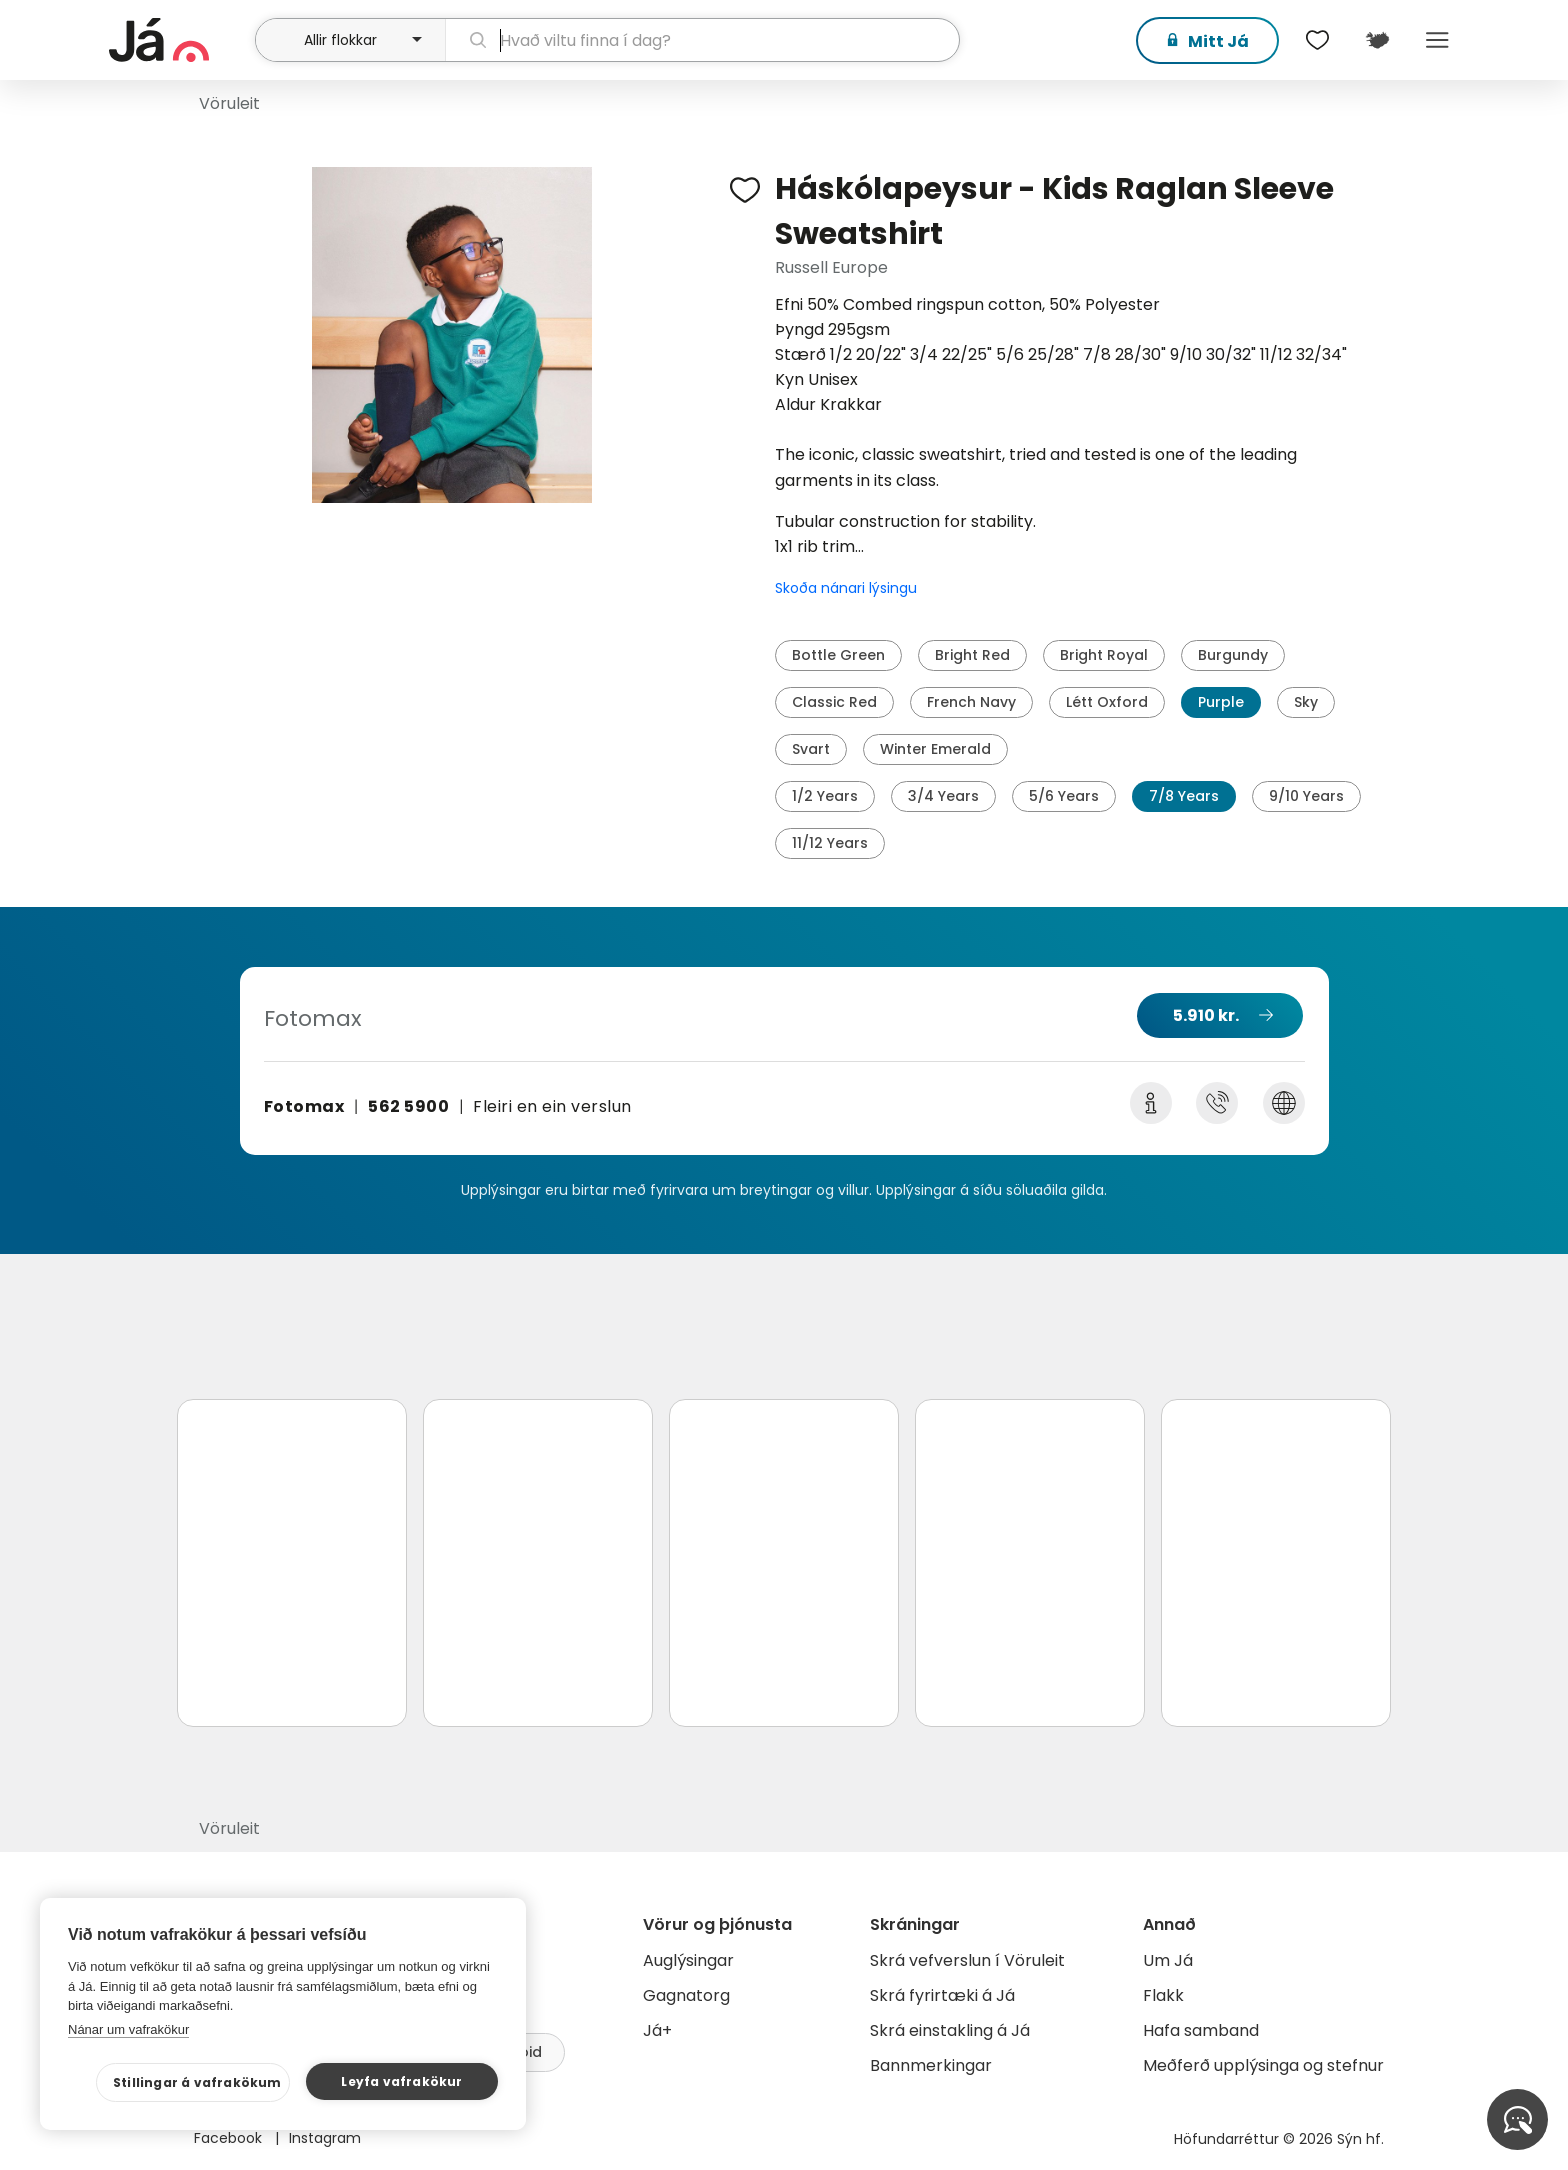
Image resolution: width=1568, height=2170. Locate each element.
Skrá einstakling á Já (950, 2030)
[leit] (702, 40)
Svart (811, 749)
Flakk (1163, 1995)
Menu (1437, 40)
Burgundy (1233, 655)
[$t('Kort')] (1377, 40)
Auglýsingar (688, 1960)
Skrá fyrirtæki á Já (942, 1995)
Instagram (325, 2138)
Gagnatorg (686, 1995)
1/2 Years (825, 796)
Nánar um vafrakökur (128, 2029)
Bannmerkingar (931, 2065)
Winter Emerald (935, 749)
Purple (1221, 702)
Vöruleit (229, 103)
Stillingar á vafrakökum (197, 2082)
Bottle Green (838, 655)
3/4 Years (943, 796)
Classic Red (834, 702)
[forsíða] (179, 40)
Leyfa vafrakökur (401, 2081)
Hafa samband (1201, 2030)
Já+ (657, 2030)
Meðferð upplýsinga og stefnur (1263, 2065)
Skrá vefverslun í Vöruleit (967, 1960)
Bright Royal (1104, 655)
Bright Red (972, 655)
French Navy (971, 702)
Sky (1306, 702)
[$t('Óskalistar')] (1317, 40)
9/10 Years (1306, 796)
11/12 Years (830, 843)
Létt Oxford (1107, 702)
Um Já (1168, 1960)
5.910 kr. (1206, 1015)
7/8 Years (1184, 796)
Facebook (230, 2138)
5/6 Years (1064, 796)
